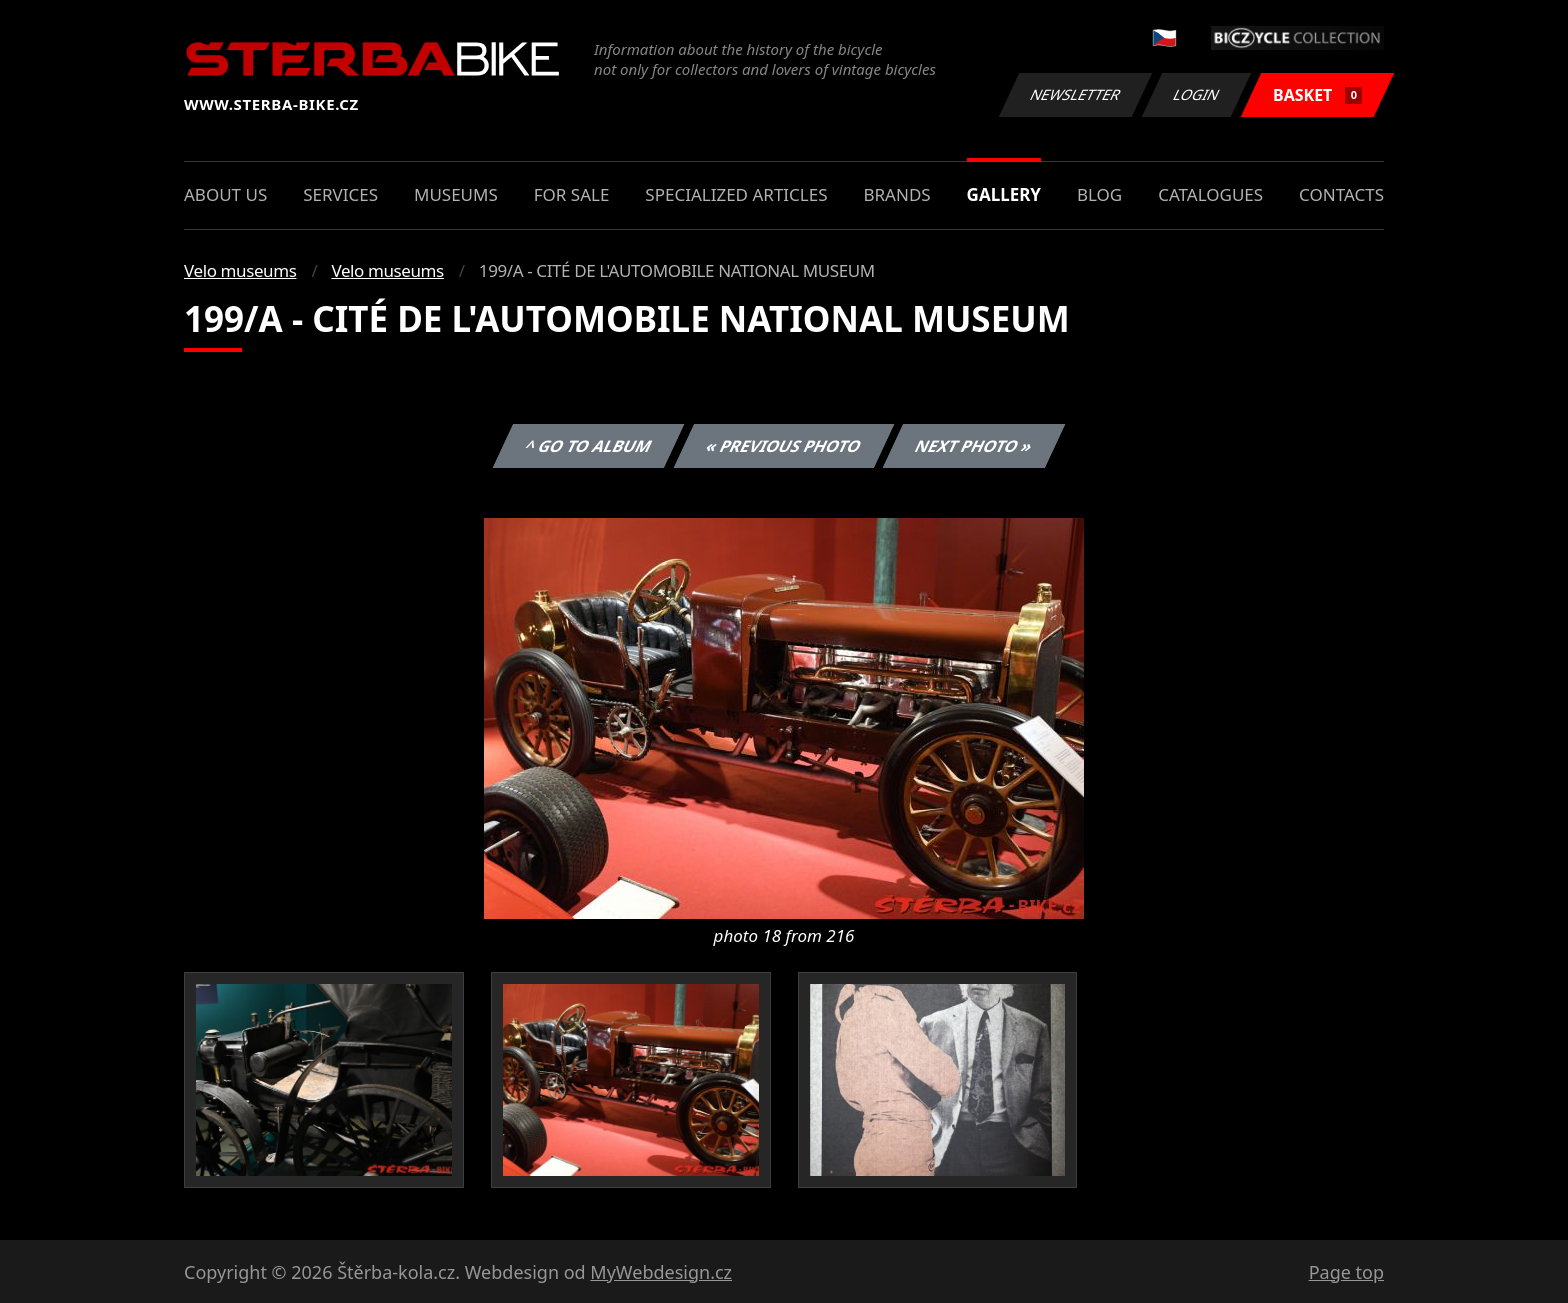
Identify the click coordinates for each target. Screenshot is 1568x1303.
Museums (456, 194)
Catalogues (1210, 194)
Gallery (1004, 194)
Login (1197, 94)
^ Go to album (588, 446)
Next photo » (974, 446)
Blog (1099, 194)
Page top (1346, 1272)
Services (340, 194)
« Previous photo (784, 446)
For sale (572, 194)
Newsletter (1075, 94)
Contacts (1341, 194)
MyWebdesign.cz (661, 1272)
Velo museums (240, 270)
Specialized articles (736, 194)
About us (225, 194)
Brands (896, 194)
